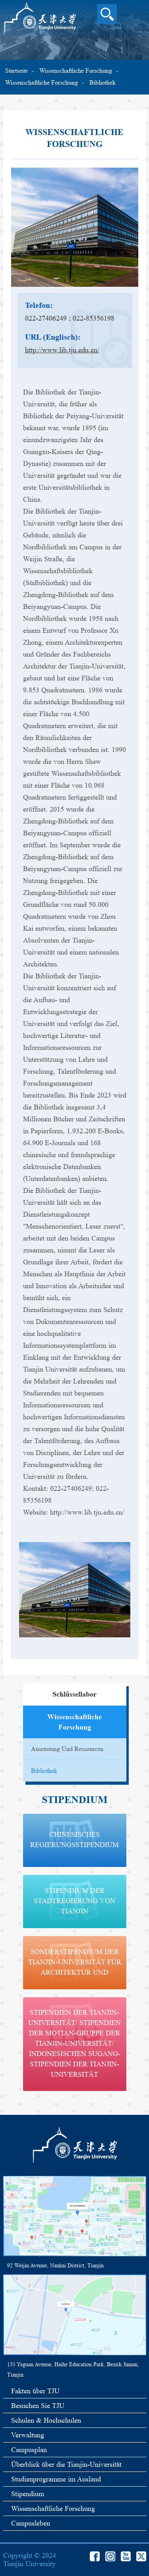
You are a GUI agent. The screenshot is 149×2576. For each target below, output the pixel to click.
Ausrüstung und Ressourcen (67, 1749)
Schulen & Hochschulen (46, 2420)
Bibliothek (102, 82)
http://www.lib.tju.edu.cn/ (62, 350)
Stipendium (27, 2494)
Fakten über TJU (35, 2391)
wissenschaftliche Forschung (41, 82)
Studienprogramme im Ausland (56, 2479)
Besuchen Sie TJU (37, 2406)
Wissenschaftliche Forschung (75, 70)
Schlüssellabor (74, 1694)
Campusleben (30, 2523)
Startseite (16, 70)
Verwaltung (27, 2435)
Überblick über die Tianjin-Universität (66, 2464)
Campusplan (29, 2450)
